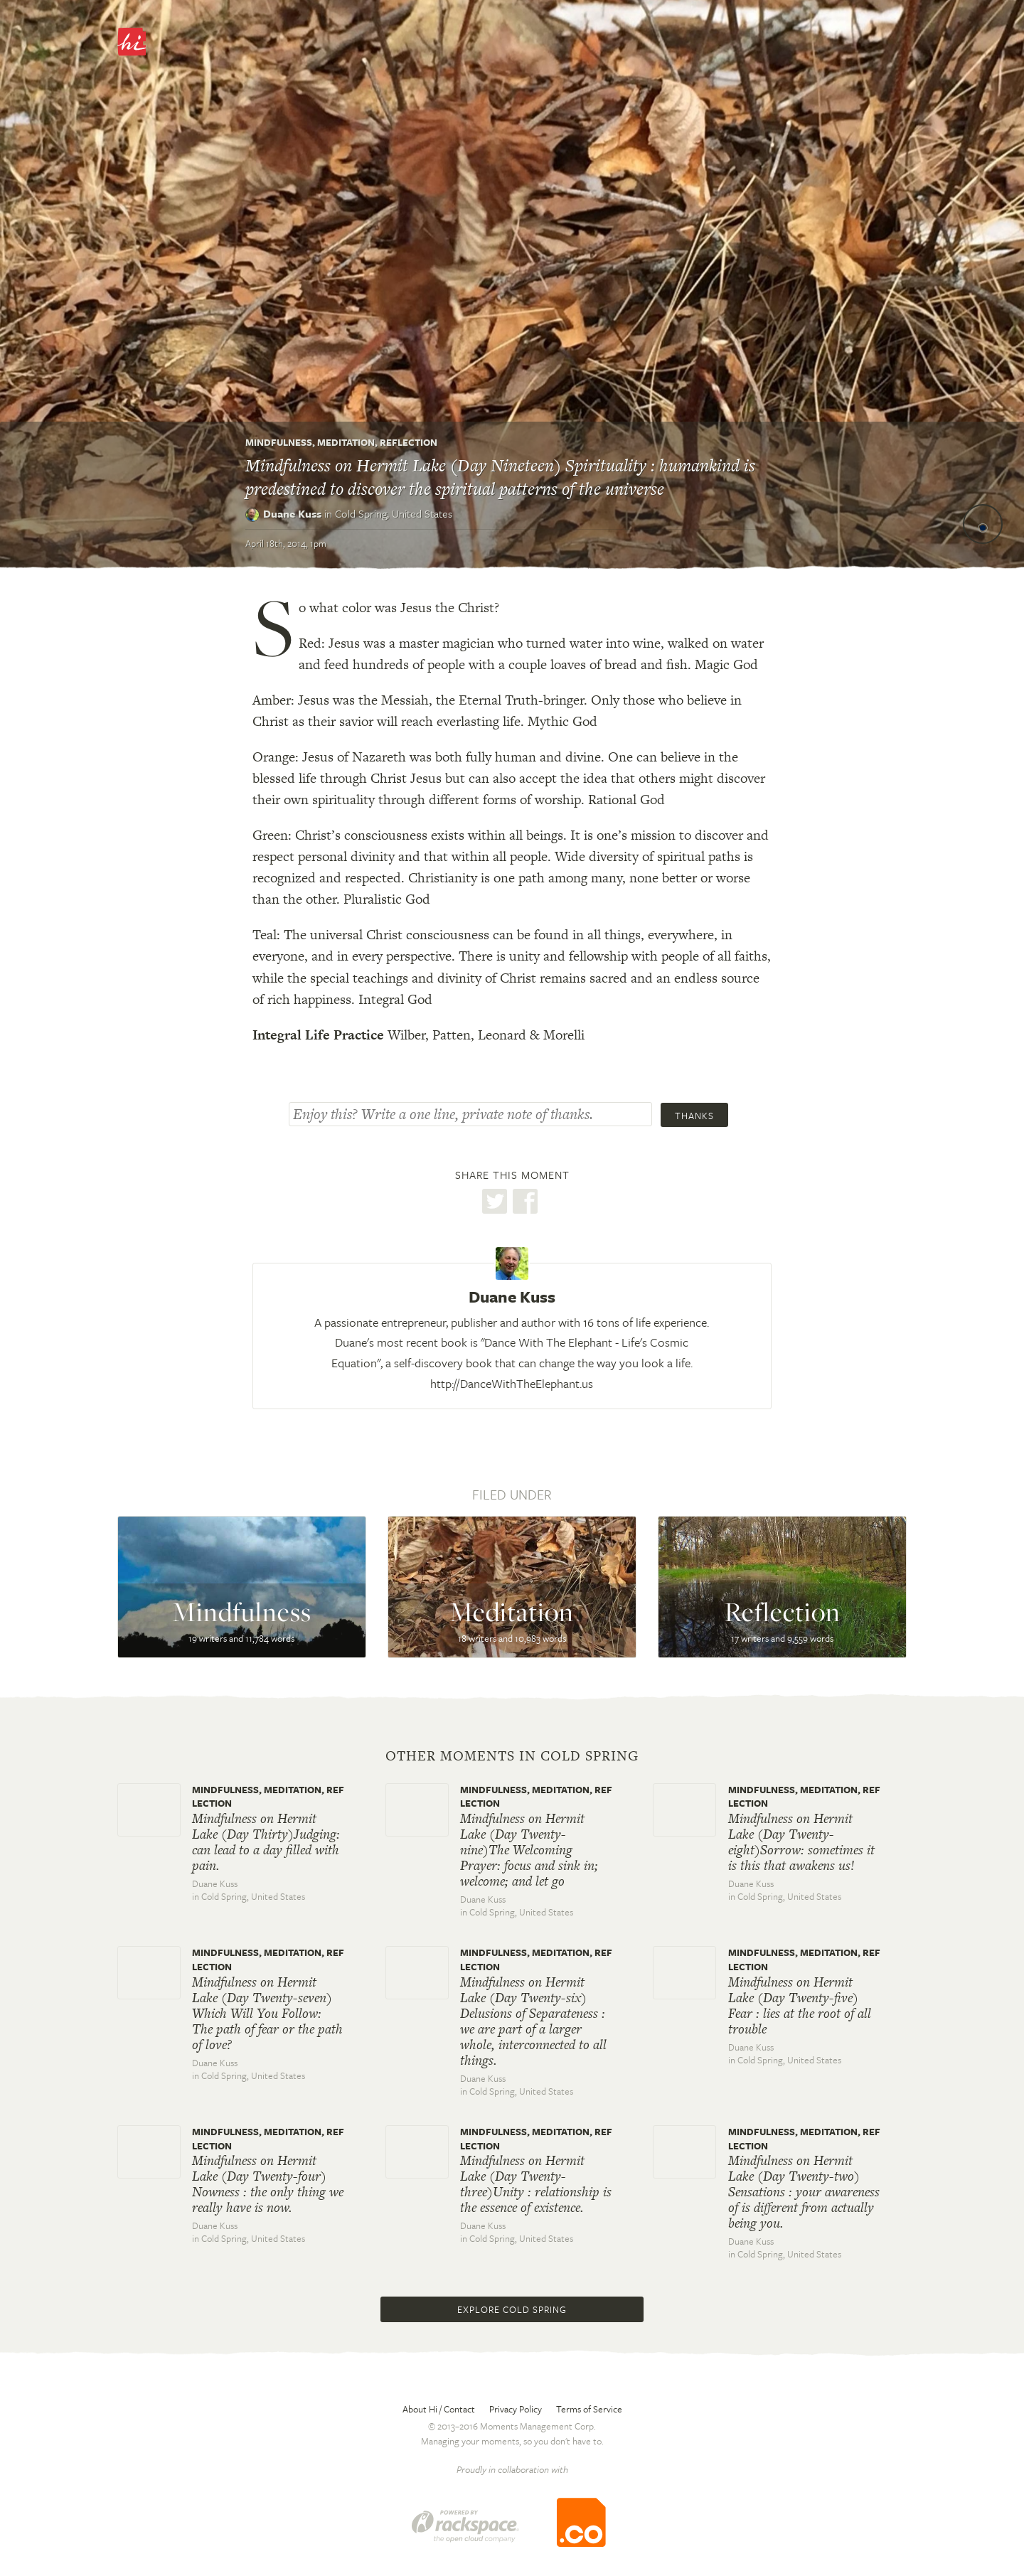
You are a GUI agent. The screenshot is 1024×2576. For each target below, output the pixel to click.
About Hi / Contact (438, 2409)
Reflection (408, 442)
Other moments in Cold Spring (512, 1756)
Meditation (346, 442)
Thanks (694, 1115)
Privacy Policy (515, 2409)
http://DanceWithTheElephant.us (511, 1383)
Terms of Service (589, 2409)
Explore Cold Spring (512, 2309)
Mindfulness (278, 442)
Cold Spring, (393, 513)
